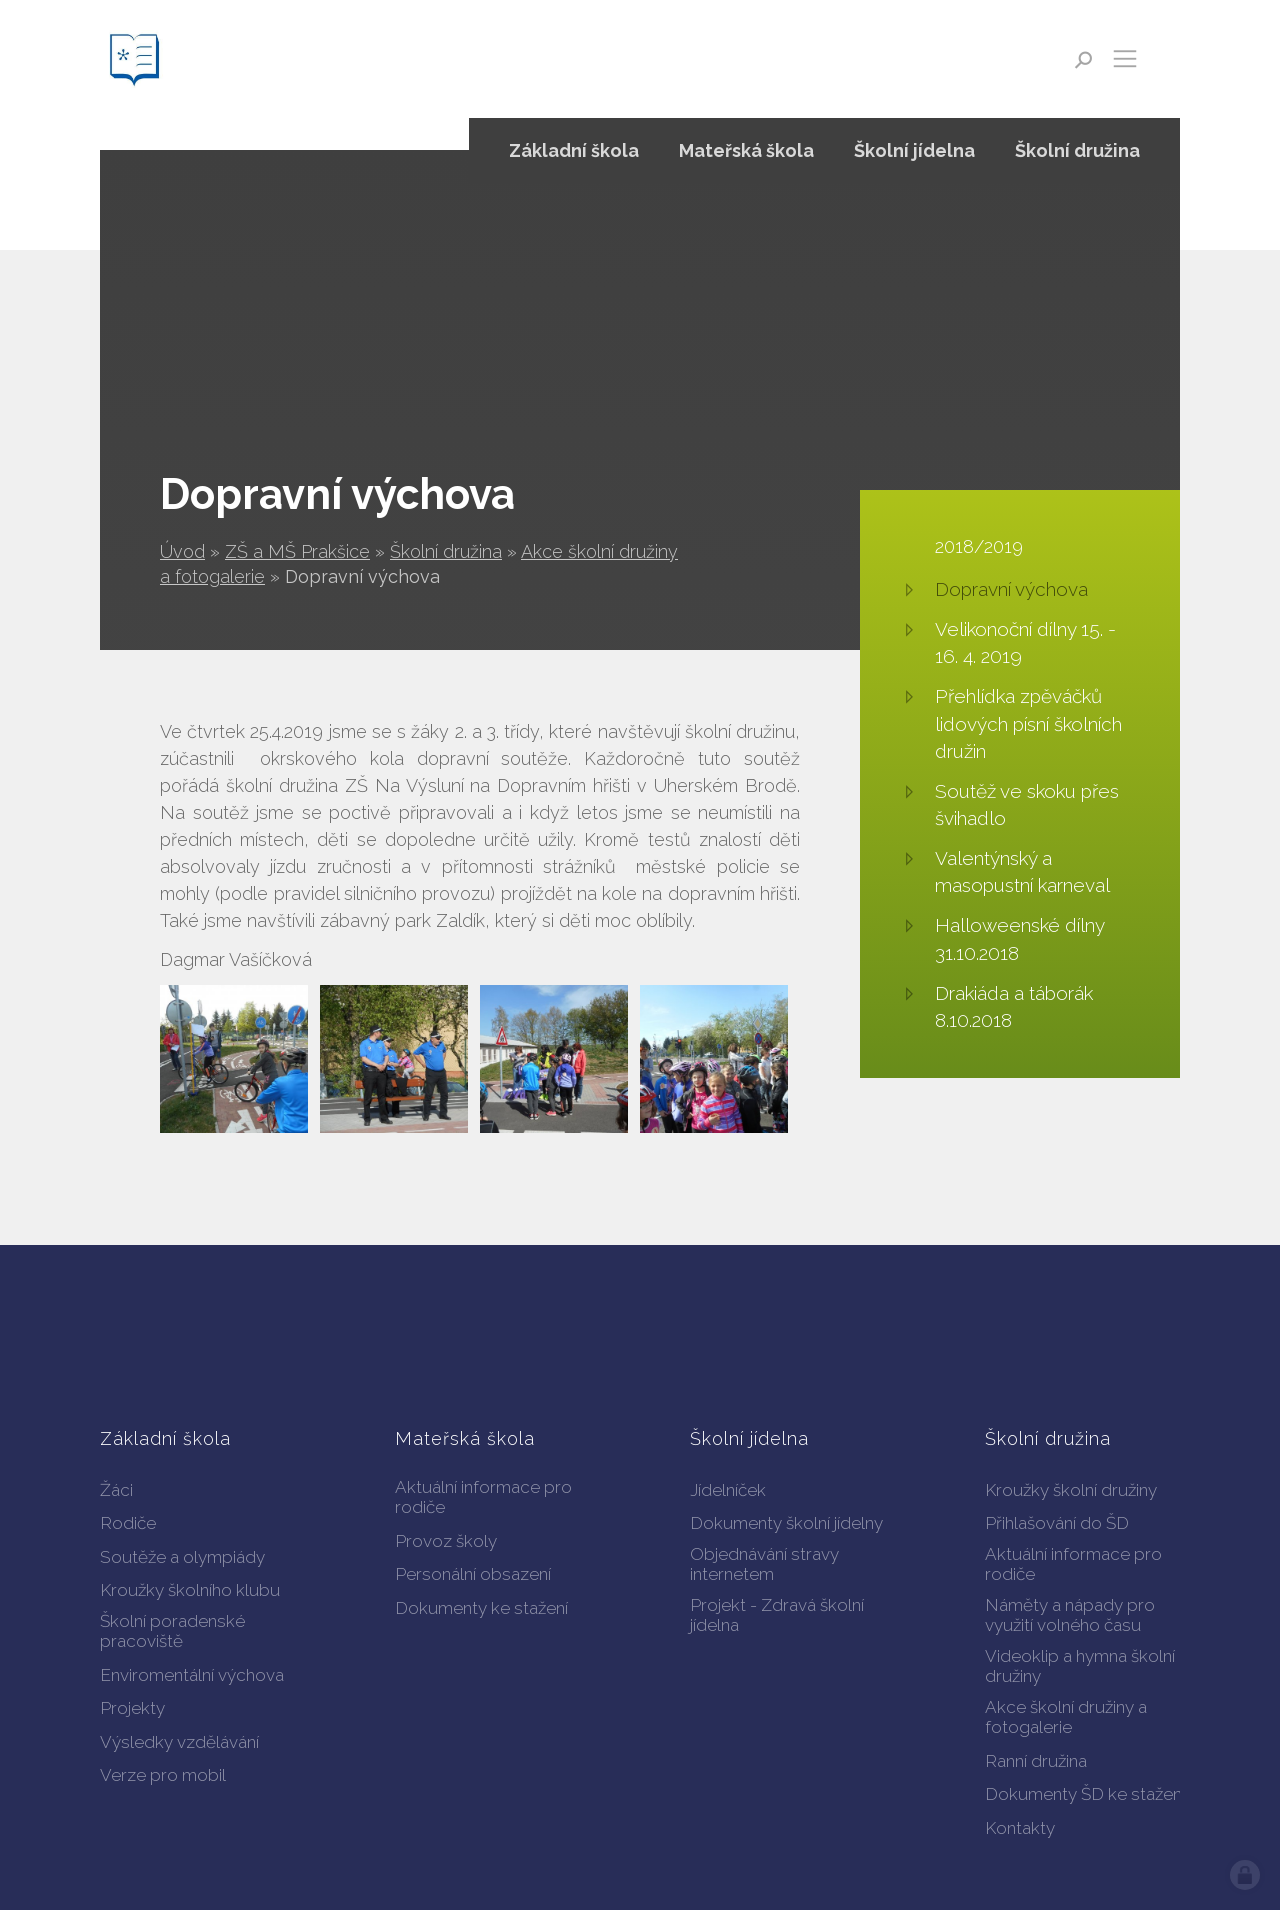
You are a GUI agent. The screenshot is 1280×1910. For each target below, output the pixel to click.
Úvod (182, 551)
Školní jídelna (914, 150)
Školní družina (446, 551)
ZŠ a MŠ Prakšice (297, 551)
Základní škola (574, 150)
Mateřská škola (746, 150)
